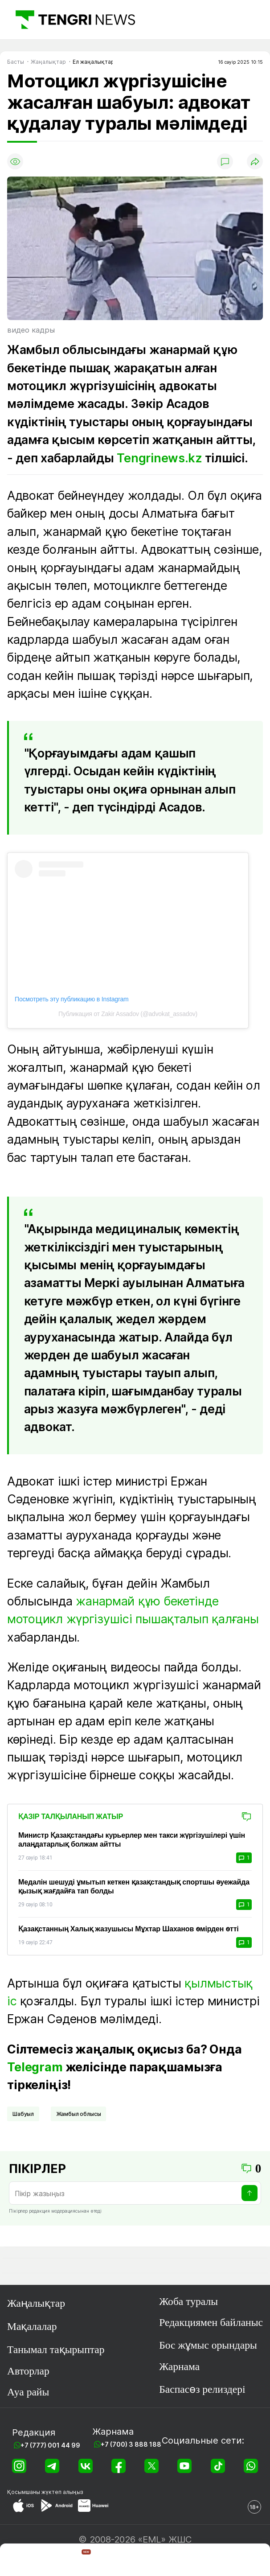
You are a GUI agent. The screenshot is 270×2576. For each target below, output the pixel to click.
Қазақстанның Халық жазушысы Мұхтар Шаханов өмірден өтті (128, 1929)
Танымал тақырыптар (56, 2349)
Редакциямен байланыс (211, 2322)
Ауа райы (28, 2392)
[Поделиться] (255, 161)
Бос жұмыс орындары (208, 2345)
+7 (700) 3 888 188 (131, 2444)
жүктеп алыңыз (62, 2492)
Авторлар (28, 2371)
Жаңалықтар (36, 2303)
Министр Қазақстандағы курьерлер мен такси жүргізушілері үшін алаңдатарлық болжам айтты (131, 1839)
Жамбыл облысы (78, 2114)
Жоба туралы (188, 2301)
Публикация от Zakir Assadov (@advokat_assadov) (127, 1013)
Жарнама (179, 2366)
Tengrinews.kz (159, 458)
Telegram (35, 2067)
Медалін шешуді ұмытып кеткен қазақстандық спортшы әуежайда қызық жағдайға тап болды (134, 1886)
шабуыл (23, 2114)
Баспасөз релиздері (202, 2389)
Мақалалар (32, 2326)
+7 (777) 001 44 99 (50, 2445)
